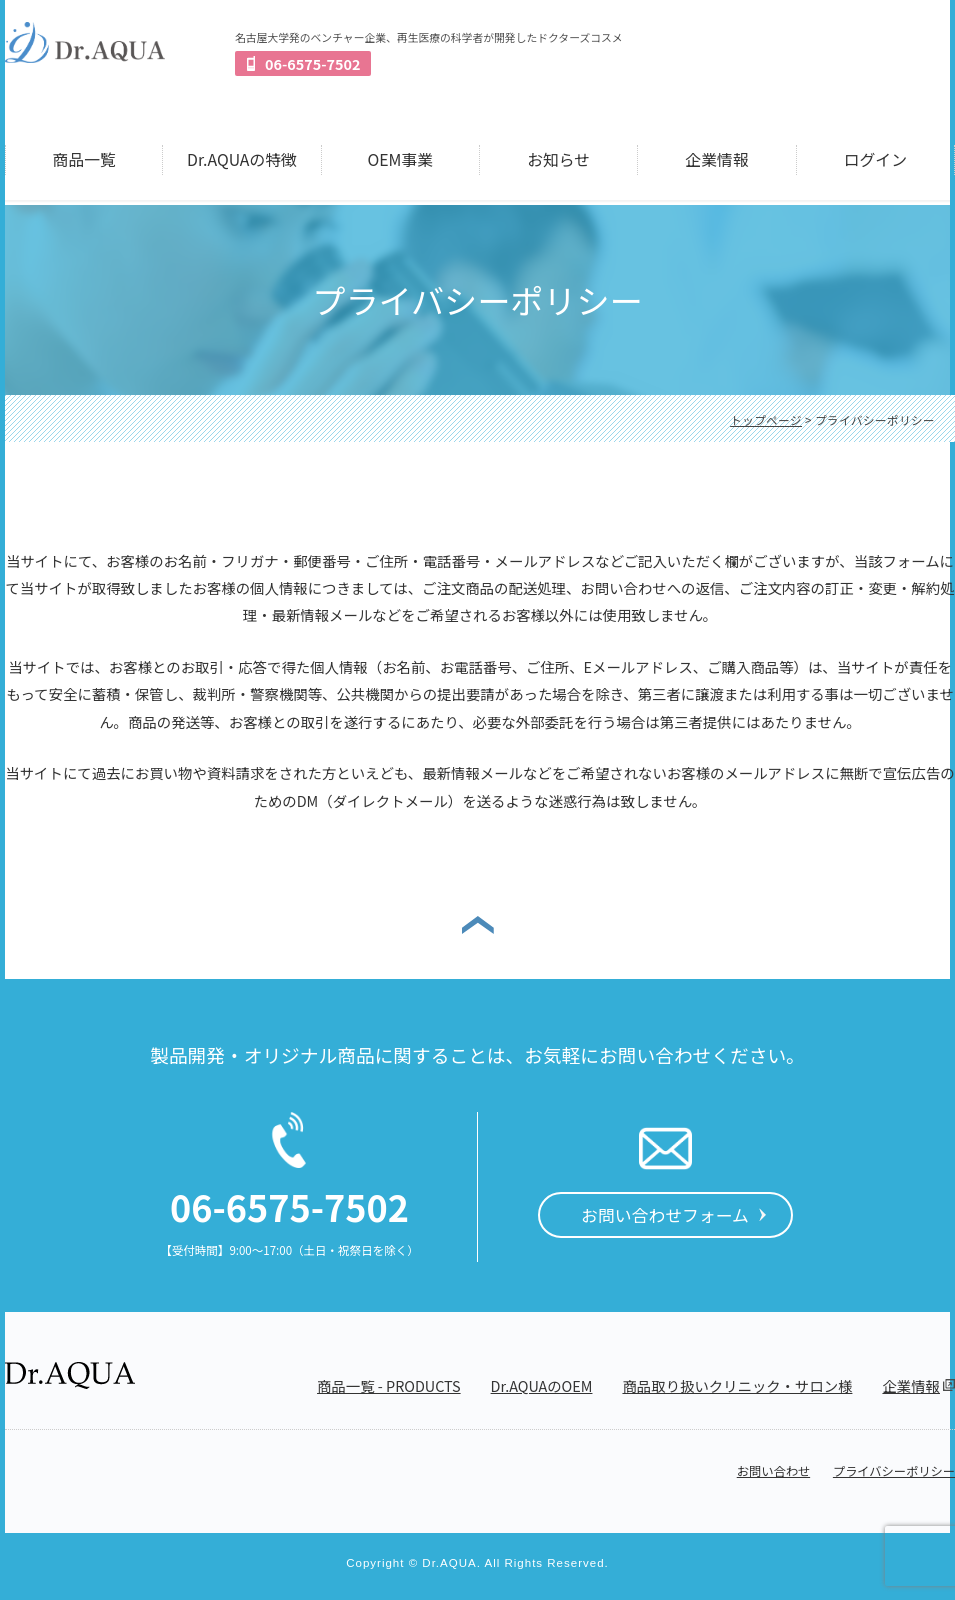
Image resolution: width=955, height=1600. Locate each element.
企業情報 (716, 159)
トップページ (766, 420)
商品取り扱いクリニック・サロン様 (737, 1385)
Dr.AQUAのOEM (542, 1385)
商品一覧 (84, 159)
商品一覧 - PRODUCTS (389, 1385)
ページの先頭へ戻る (478, 924)
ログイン (875, 159)
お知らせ (558, 159)
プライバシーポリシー (894, 1471)
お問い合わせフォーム (665, 1214)
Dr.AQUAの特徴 (242, 159)
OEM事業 (401, 159)
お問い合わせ (773, 1471)
